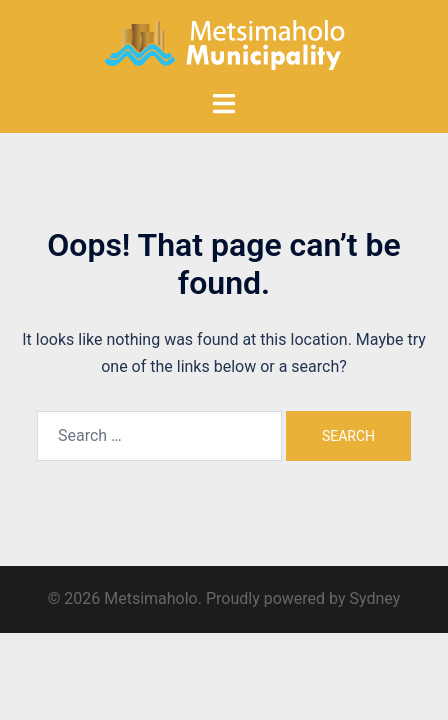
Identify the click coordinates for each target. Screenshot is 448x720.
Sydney (374, 598)
